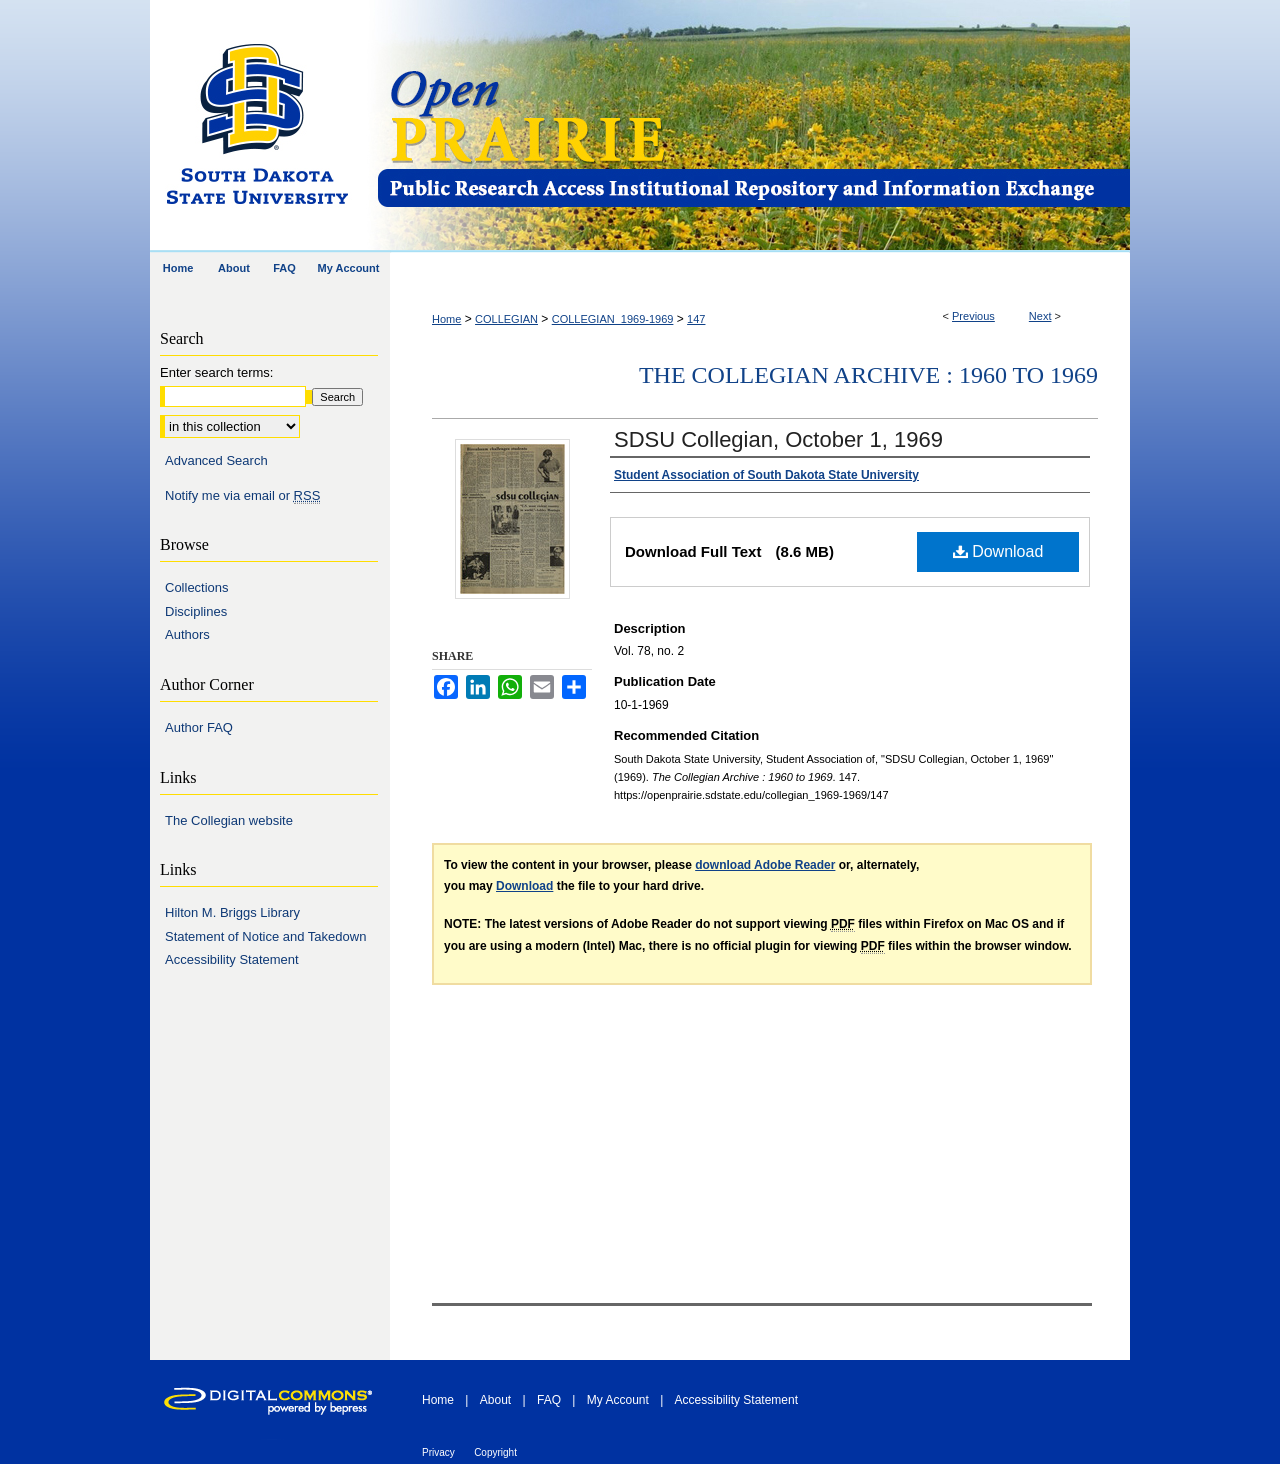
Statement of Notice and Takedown (265, 936)
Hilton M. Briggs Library (232, 912)
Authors (187, 634)
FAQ (549, 1400)
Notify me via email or (242, 496)
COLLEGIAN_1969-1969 (613, 319)
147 (696, 319)
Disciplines (196, 611)
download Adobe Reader (765, 865)
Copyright (495, 1452)
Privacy (438, 1452)
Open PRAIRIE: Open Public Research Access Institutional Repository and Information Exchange (752, 126)
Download (998, 551)
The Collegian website (229, 820)
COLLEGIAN (506, 319)
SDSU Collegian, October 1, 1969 (778, 439)
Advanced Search (216, 460)
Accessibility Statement (232, 959)
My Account (618, 1400)
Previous (973, 316)
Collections (197, 587)
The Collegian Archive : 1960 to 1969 (868, 375)
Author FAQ (199, 727)
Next (1040, 316)
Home (446, 319)
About (495, 1400)
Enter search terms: (216, 372)
